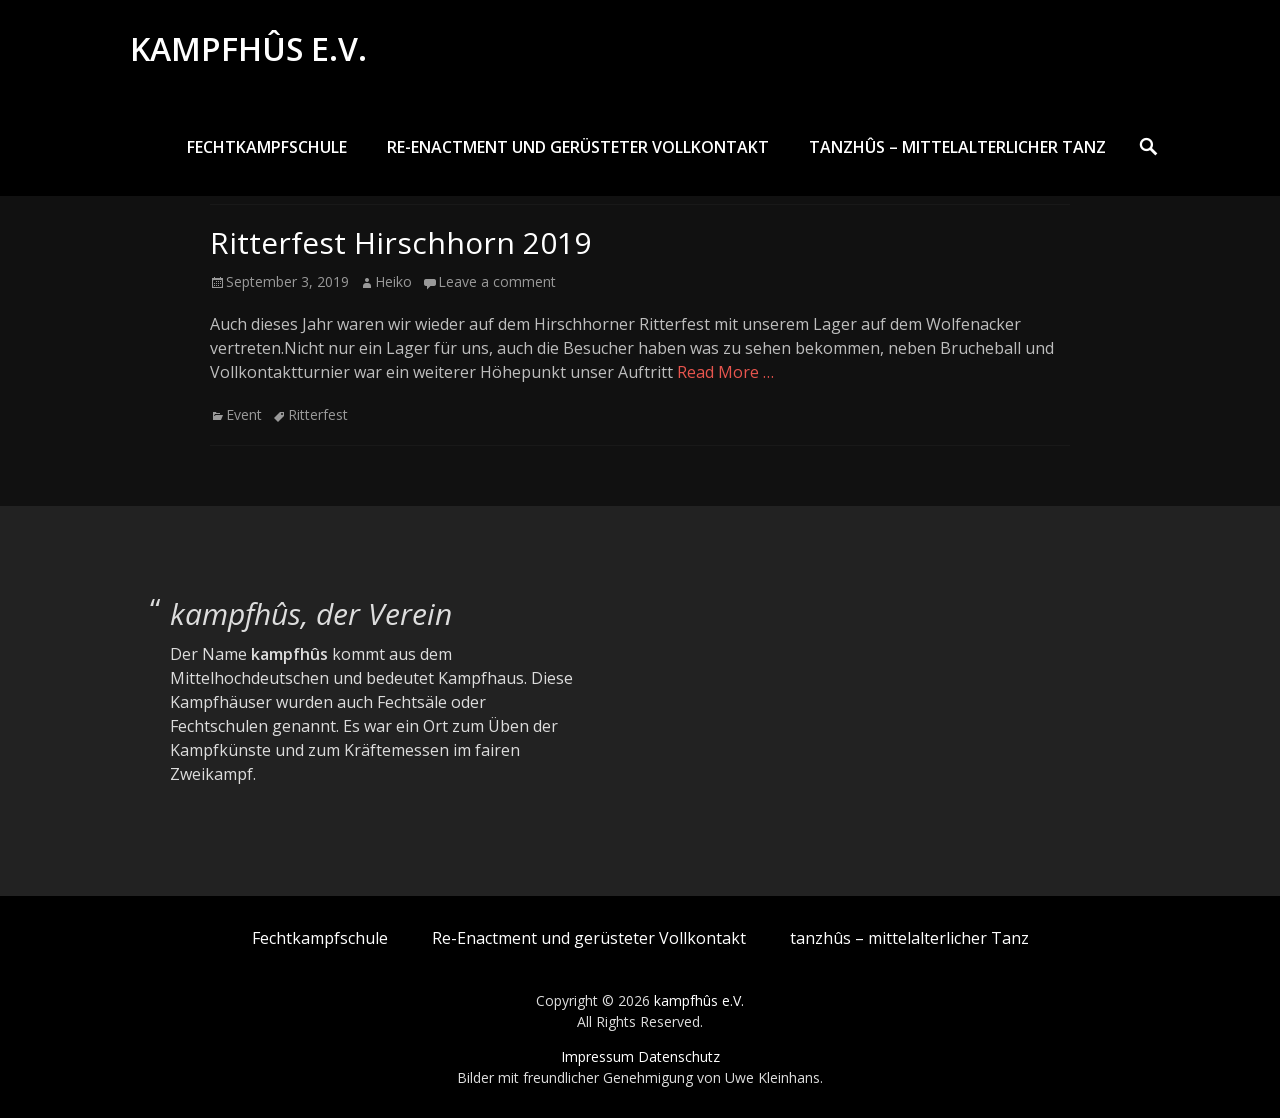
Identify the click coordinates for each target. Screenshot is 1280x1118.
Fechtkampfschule (267, 147)
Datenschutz (679, 1056)
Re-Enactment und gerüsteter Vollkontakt (578, 147)
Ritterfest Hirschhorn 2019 (400, 242)
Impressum (597, 1056)
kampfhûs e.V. (248, 48)
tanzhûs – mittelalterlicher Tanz (957, 147)
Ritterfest (318, 414)
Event (244, 414)
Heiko (393, 281)
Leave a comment (497, 281)
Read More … (725, 372)
